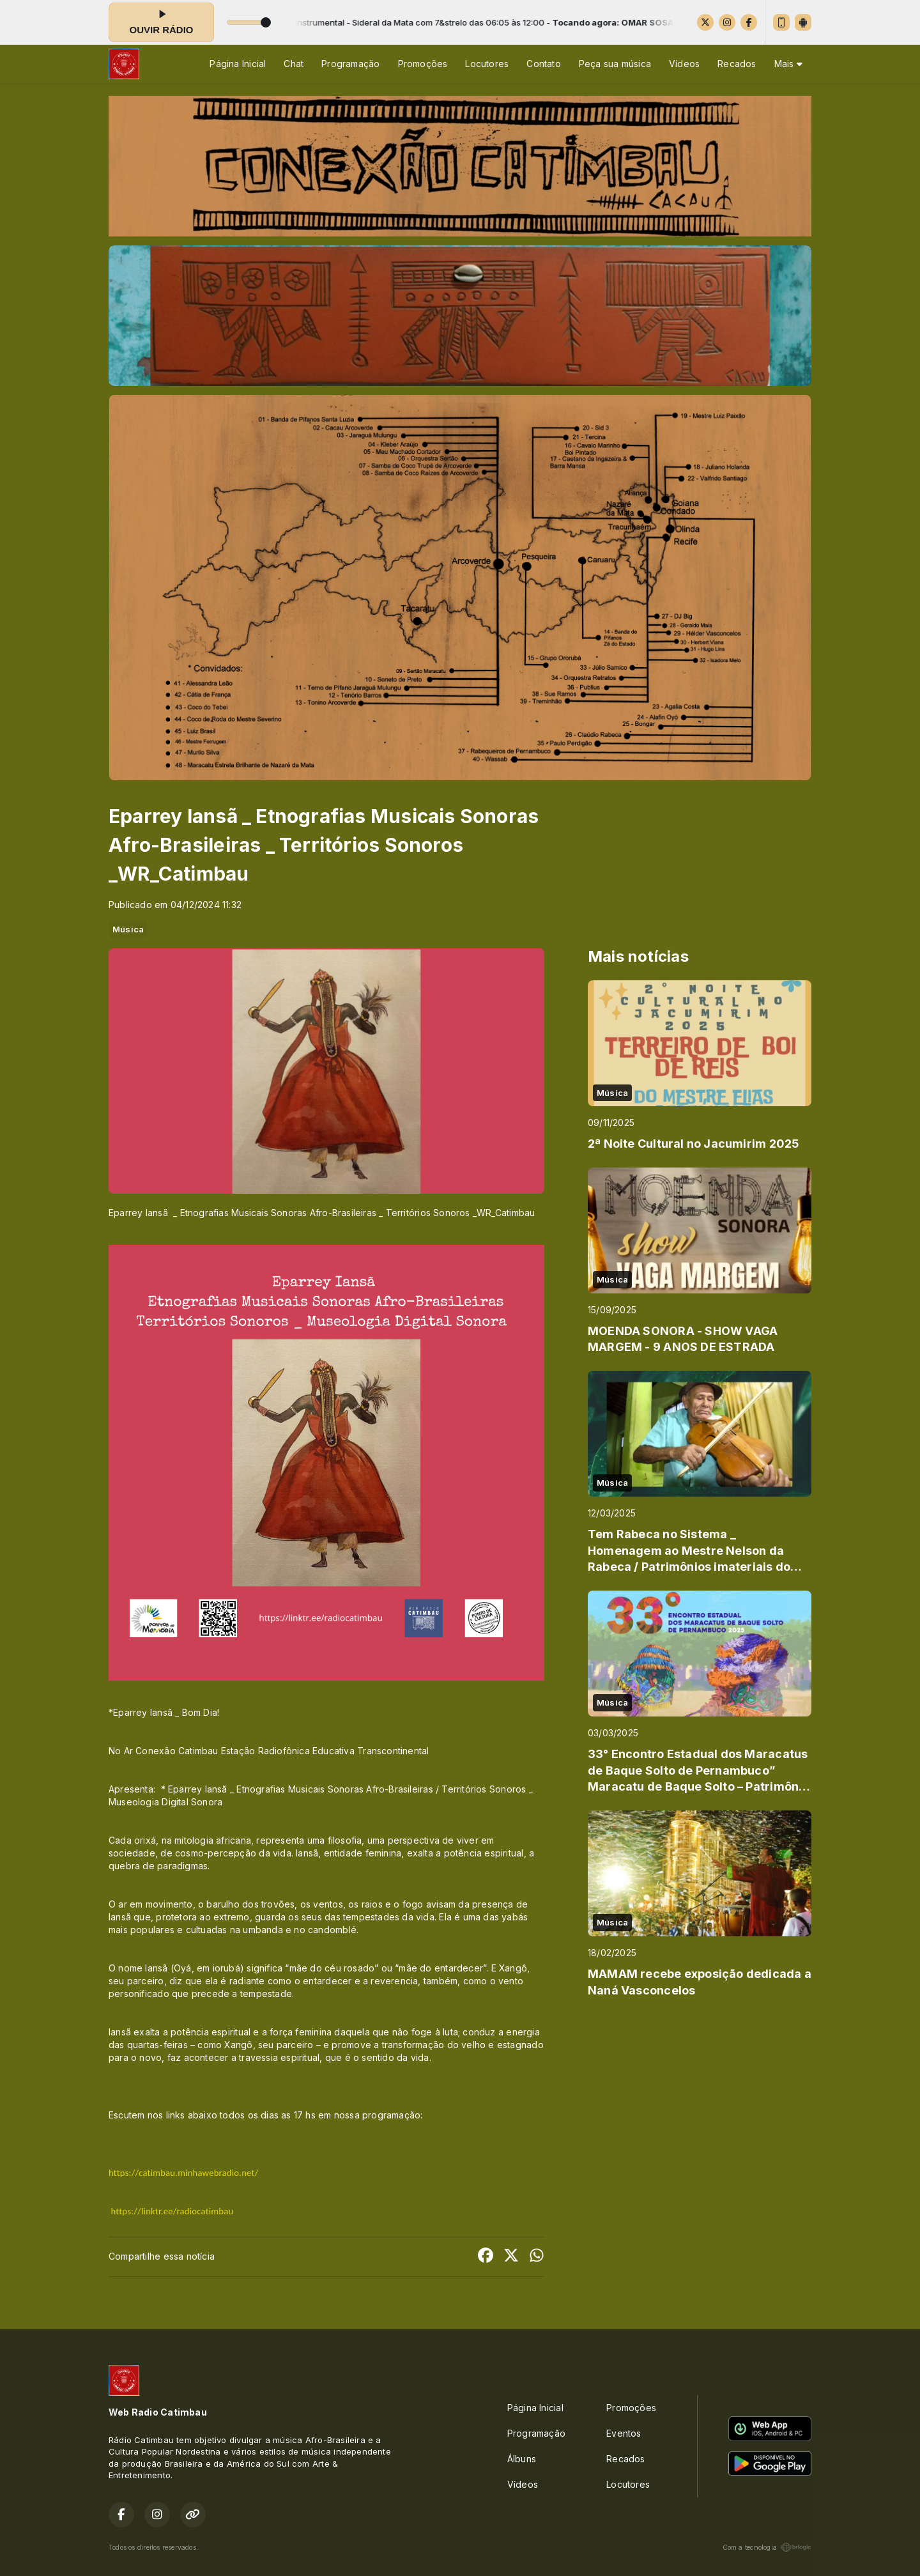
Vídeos (684, 63)
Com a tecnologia (767, 2547)
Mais (788, 63)
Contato (543, 63)
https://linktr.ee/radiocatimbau (172, 2211)
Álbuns (521, 2458)
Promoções (423, 63)
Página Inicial (238, 63)
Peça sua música (615, 63)
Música (128, 929)
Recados (736, 63)
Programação (350, 63)
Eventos (623, 2433)
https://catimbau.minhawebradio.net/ (183, 2173)
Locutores (487, 63)
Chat (293, 63)
